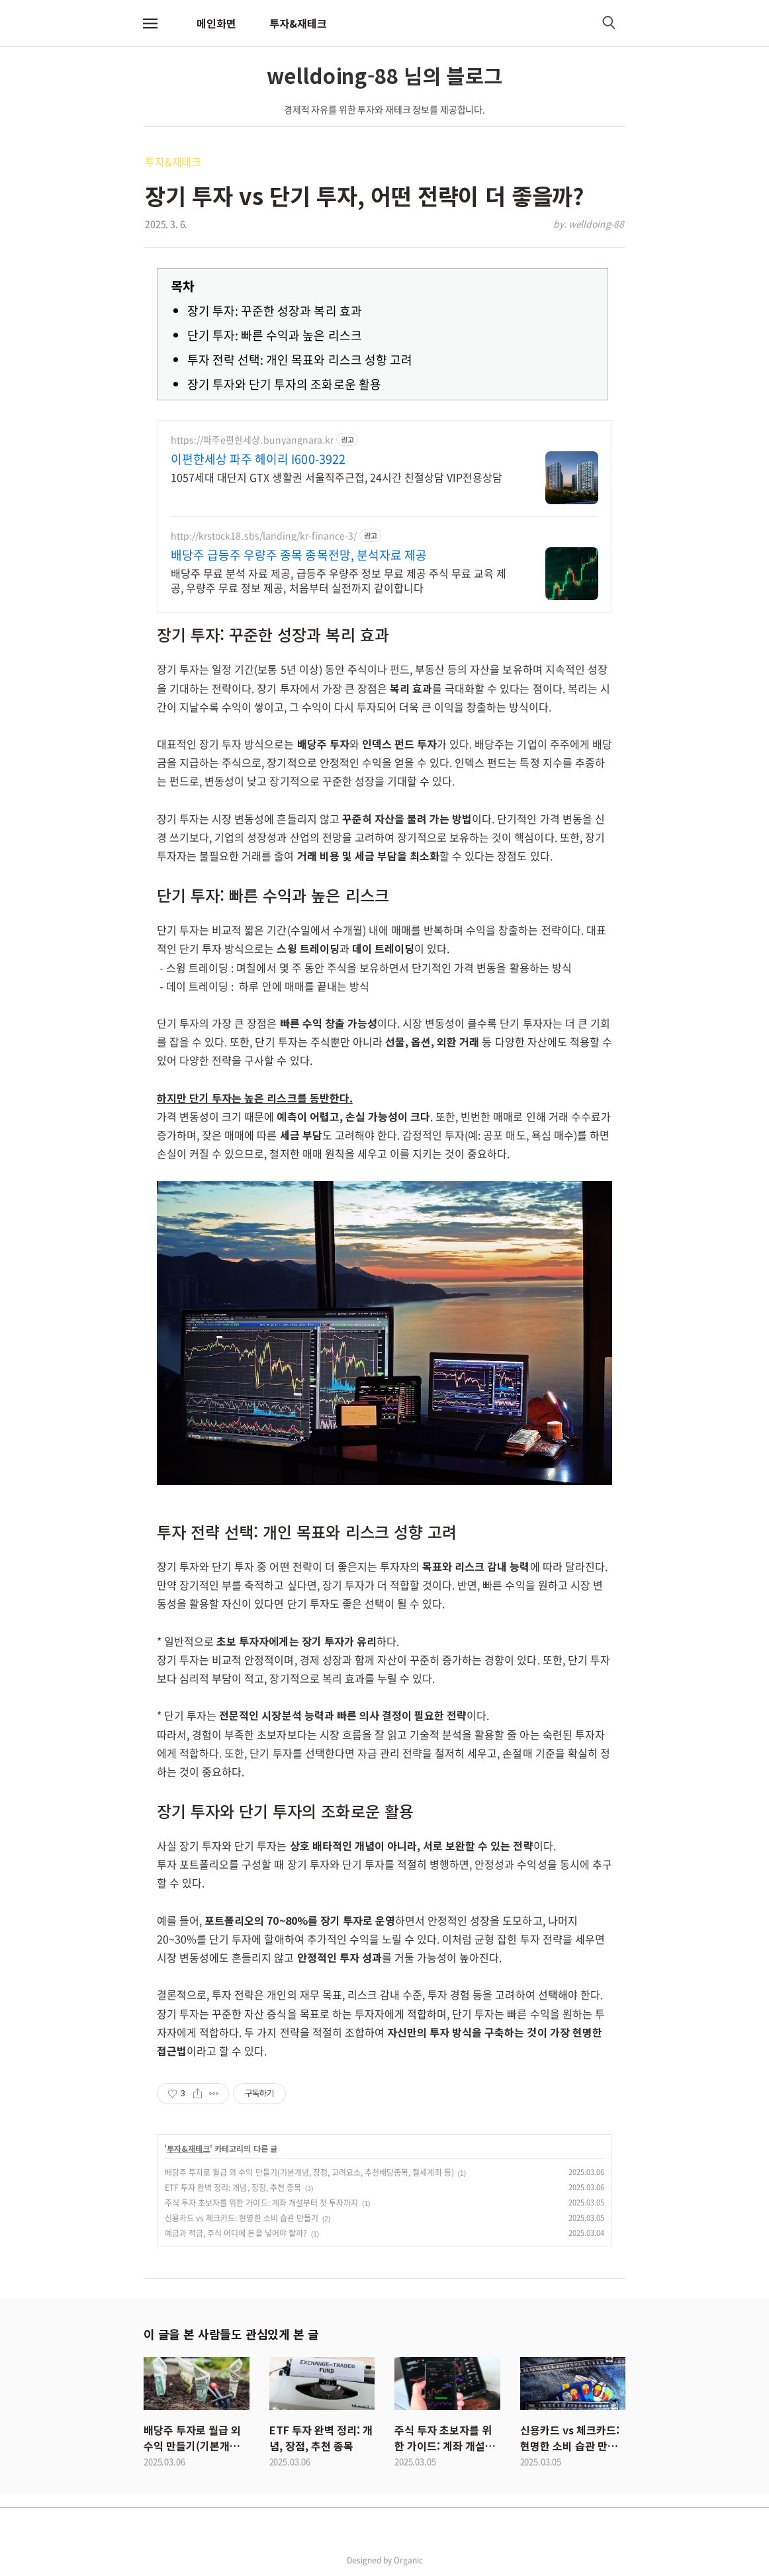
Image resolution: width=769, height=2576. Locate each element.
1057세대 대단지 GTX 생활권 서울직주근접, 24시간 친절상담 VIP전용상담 (336, 476)
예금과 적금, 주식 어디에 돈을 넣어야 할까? (236, 2233)
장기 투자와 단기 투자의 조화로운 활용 (284, 384)
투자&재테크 (298, 23)
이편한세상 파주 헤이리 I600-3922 (258, 459)
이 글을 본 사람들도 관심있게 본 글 (231, 2333)
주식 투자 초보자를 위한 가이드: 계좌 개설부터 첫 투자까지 (261, 2203)
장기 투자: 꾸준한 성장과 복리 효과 (274, 311)
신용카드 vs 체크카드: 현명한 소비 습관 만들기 (241, 2218)
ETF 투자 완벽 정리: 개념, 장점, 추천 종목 (233, 2188)
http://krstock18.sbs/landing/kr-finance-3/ (264, 535)
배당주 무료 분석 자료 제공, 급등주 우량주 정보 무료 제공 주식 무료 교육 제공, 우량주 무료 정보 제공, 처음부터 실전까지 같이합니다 (338, 580)
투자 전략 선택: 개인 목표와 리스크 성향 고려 (299, 360)
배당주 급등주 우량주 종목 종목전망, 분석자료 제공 (299, 555)
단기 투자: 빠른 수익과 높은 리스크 (274, 335)
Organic (408, 2560)
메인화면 (216, 23)
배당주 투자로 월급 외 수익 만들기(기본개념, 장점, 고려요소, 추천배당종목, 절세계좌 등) (309, 2172)
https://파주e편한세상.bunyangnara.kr (252, 439)
